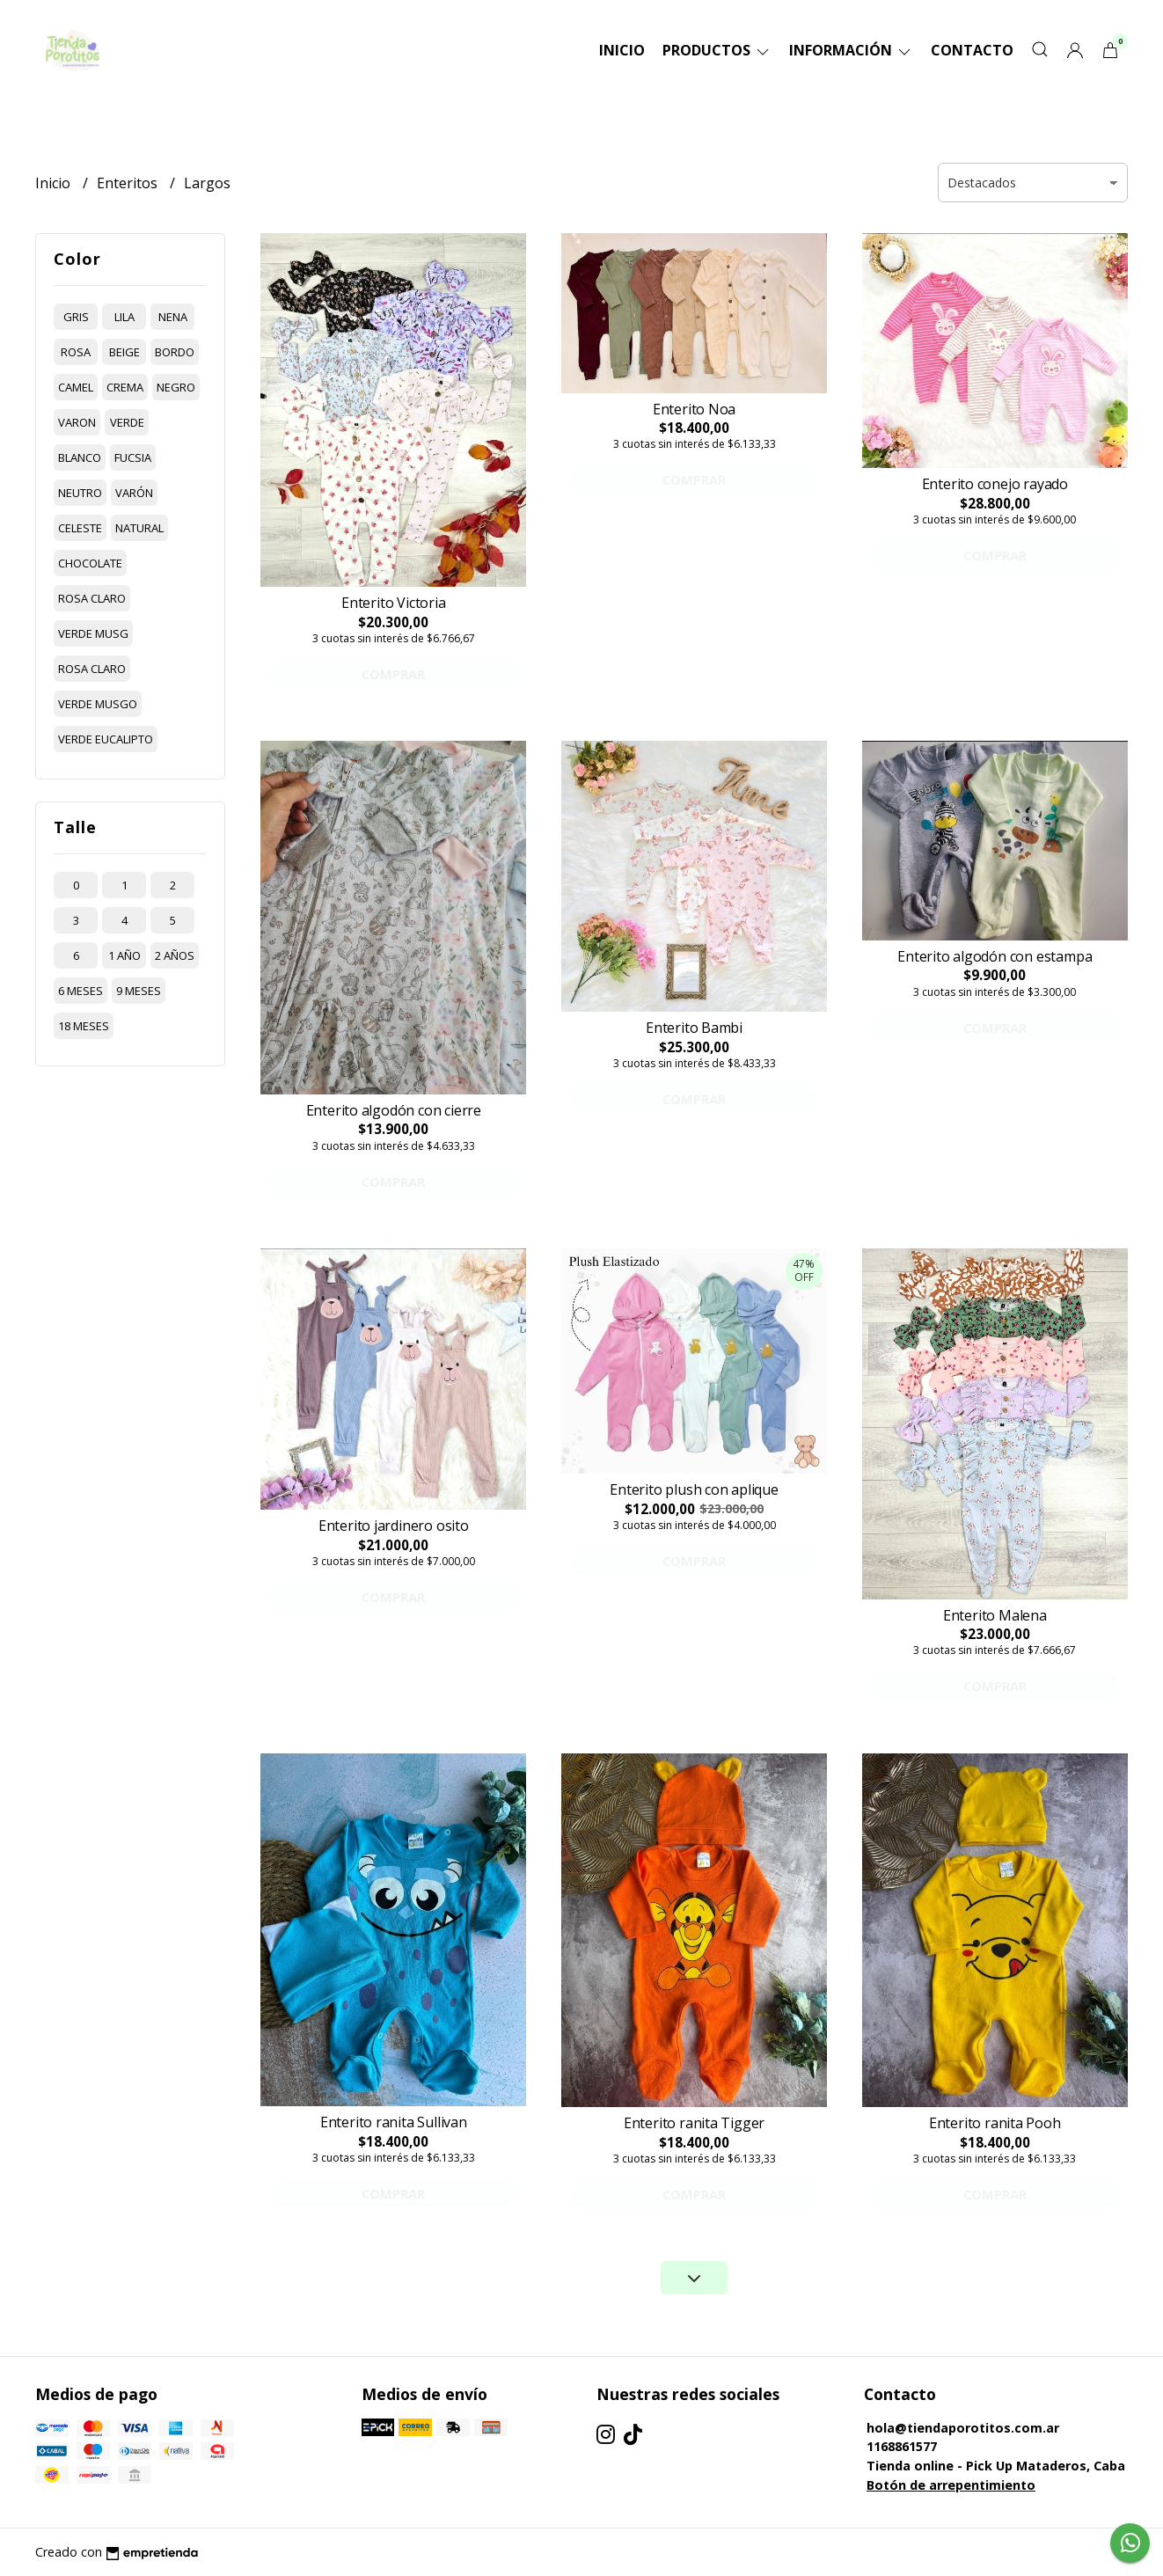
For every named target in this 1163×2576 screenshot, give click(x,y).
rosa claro (92, 598)
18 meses (83, 1026)
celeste (80, 528)
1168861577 (902, 2446)
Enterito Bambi (694, 1027)
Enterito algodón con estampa (994, 956)
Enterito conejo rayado (995, 484)
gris (76, 317)
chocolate (90, 563)
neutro (80, 493)
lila (124, 317)
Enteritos (129, 183)
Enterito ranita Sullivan (393, 2122)
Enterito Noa (694, 409)
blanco (79, 457)
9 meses (138, 991)
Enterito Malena (995, 1615)
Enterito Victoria (393, 602)
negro (176, 387)
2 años (174, 955)
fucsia (132, 457)
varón (134, 493)
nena (172, 317)
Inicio (622, 50)
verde (127, 422)
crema (124, 387)
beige (124, 352)
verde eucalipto (105, 739)
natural (139, 528)
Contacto (972, 50)
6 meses (80, 991)
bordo (174, 352)
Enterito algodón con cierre (393, 1110)
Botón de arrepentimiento (951, 2485)
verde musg (93, 633)
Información (851, 50)
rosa (76, 352)
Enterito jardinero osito (393, 1525)
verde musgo (97, 704)
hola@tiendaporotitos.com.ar (963, 2427)
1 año (124, 955)
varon (77, 422)
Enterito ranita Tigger (694, 2123)
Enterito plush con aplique (694, 1489)
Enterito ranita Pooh (995, 2123)
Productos (717, 50)
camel (75, 387)
